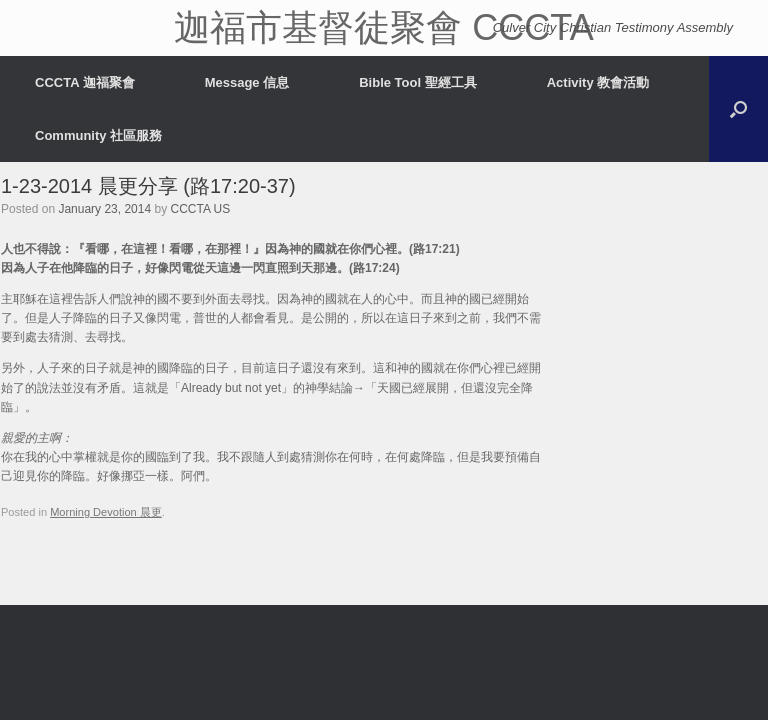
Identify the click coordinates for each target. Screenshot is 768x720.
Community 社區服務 (98, 135)
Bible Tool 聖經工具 (417, 82)
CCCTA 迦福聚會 (85, 82)
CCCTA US (201, 209)
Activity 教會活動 (598, 82)
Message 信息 (247, 82)
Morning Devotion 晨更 (106, 512)
